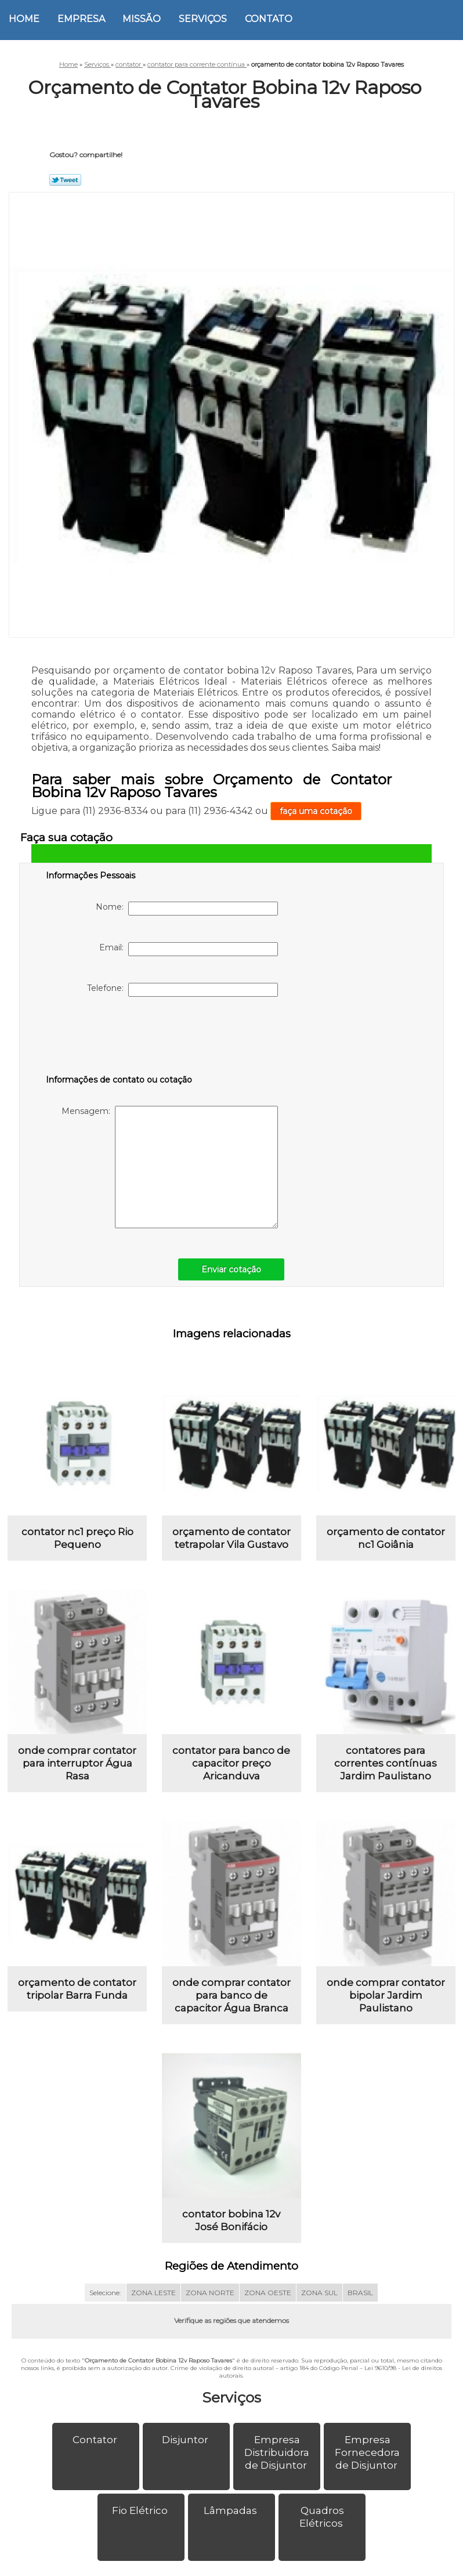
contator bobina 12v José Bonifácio (231, 2228)
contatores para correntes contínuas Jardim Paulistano (385, 1767)
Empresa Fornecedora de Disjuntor (367, 2460)
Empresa (81, 18)
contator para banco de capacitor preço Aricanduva (231, 1767)
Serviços (203, 18)
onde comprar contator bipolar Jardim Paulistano (386, 2000)
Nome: (187, 909)
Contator (96, 2447)
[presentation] (119, 1038)
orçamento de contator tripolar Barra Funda (77, 1994)
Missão (141, 18)
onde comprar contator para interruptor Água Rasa (77, 1767)
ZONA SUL (319, 2300)
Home (24, 18)
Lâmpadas (231, 2518)
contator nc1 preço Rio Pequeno (77, 1540)
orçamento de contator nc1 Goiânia (386, 1540)
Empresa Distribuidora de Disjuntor (276, 2460)
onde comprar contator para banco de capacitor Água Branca (231, 2000)
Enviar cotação (231, 1269)
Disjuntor (186, 2447)
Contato (268, 18)
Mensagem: (170, 1167)
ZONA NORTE (210, 2300)
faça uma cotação (316, 811)
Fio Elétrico (141, 2518)
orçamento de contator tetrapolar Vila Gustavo (231, 1540)
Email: (188, 949)
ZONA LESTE (153, 2300)
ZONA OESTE (267, 2300)
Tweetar (65, 180)
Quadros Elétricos (322, 2524)
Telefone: (182, 990)
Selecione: (105, 2300)
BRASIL (360, 2300)
